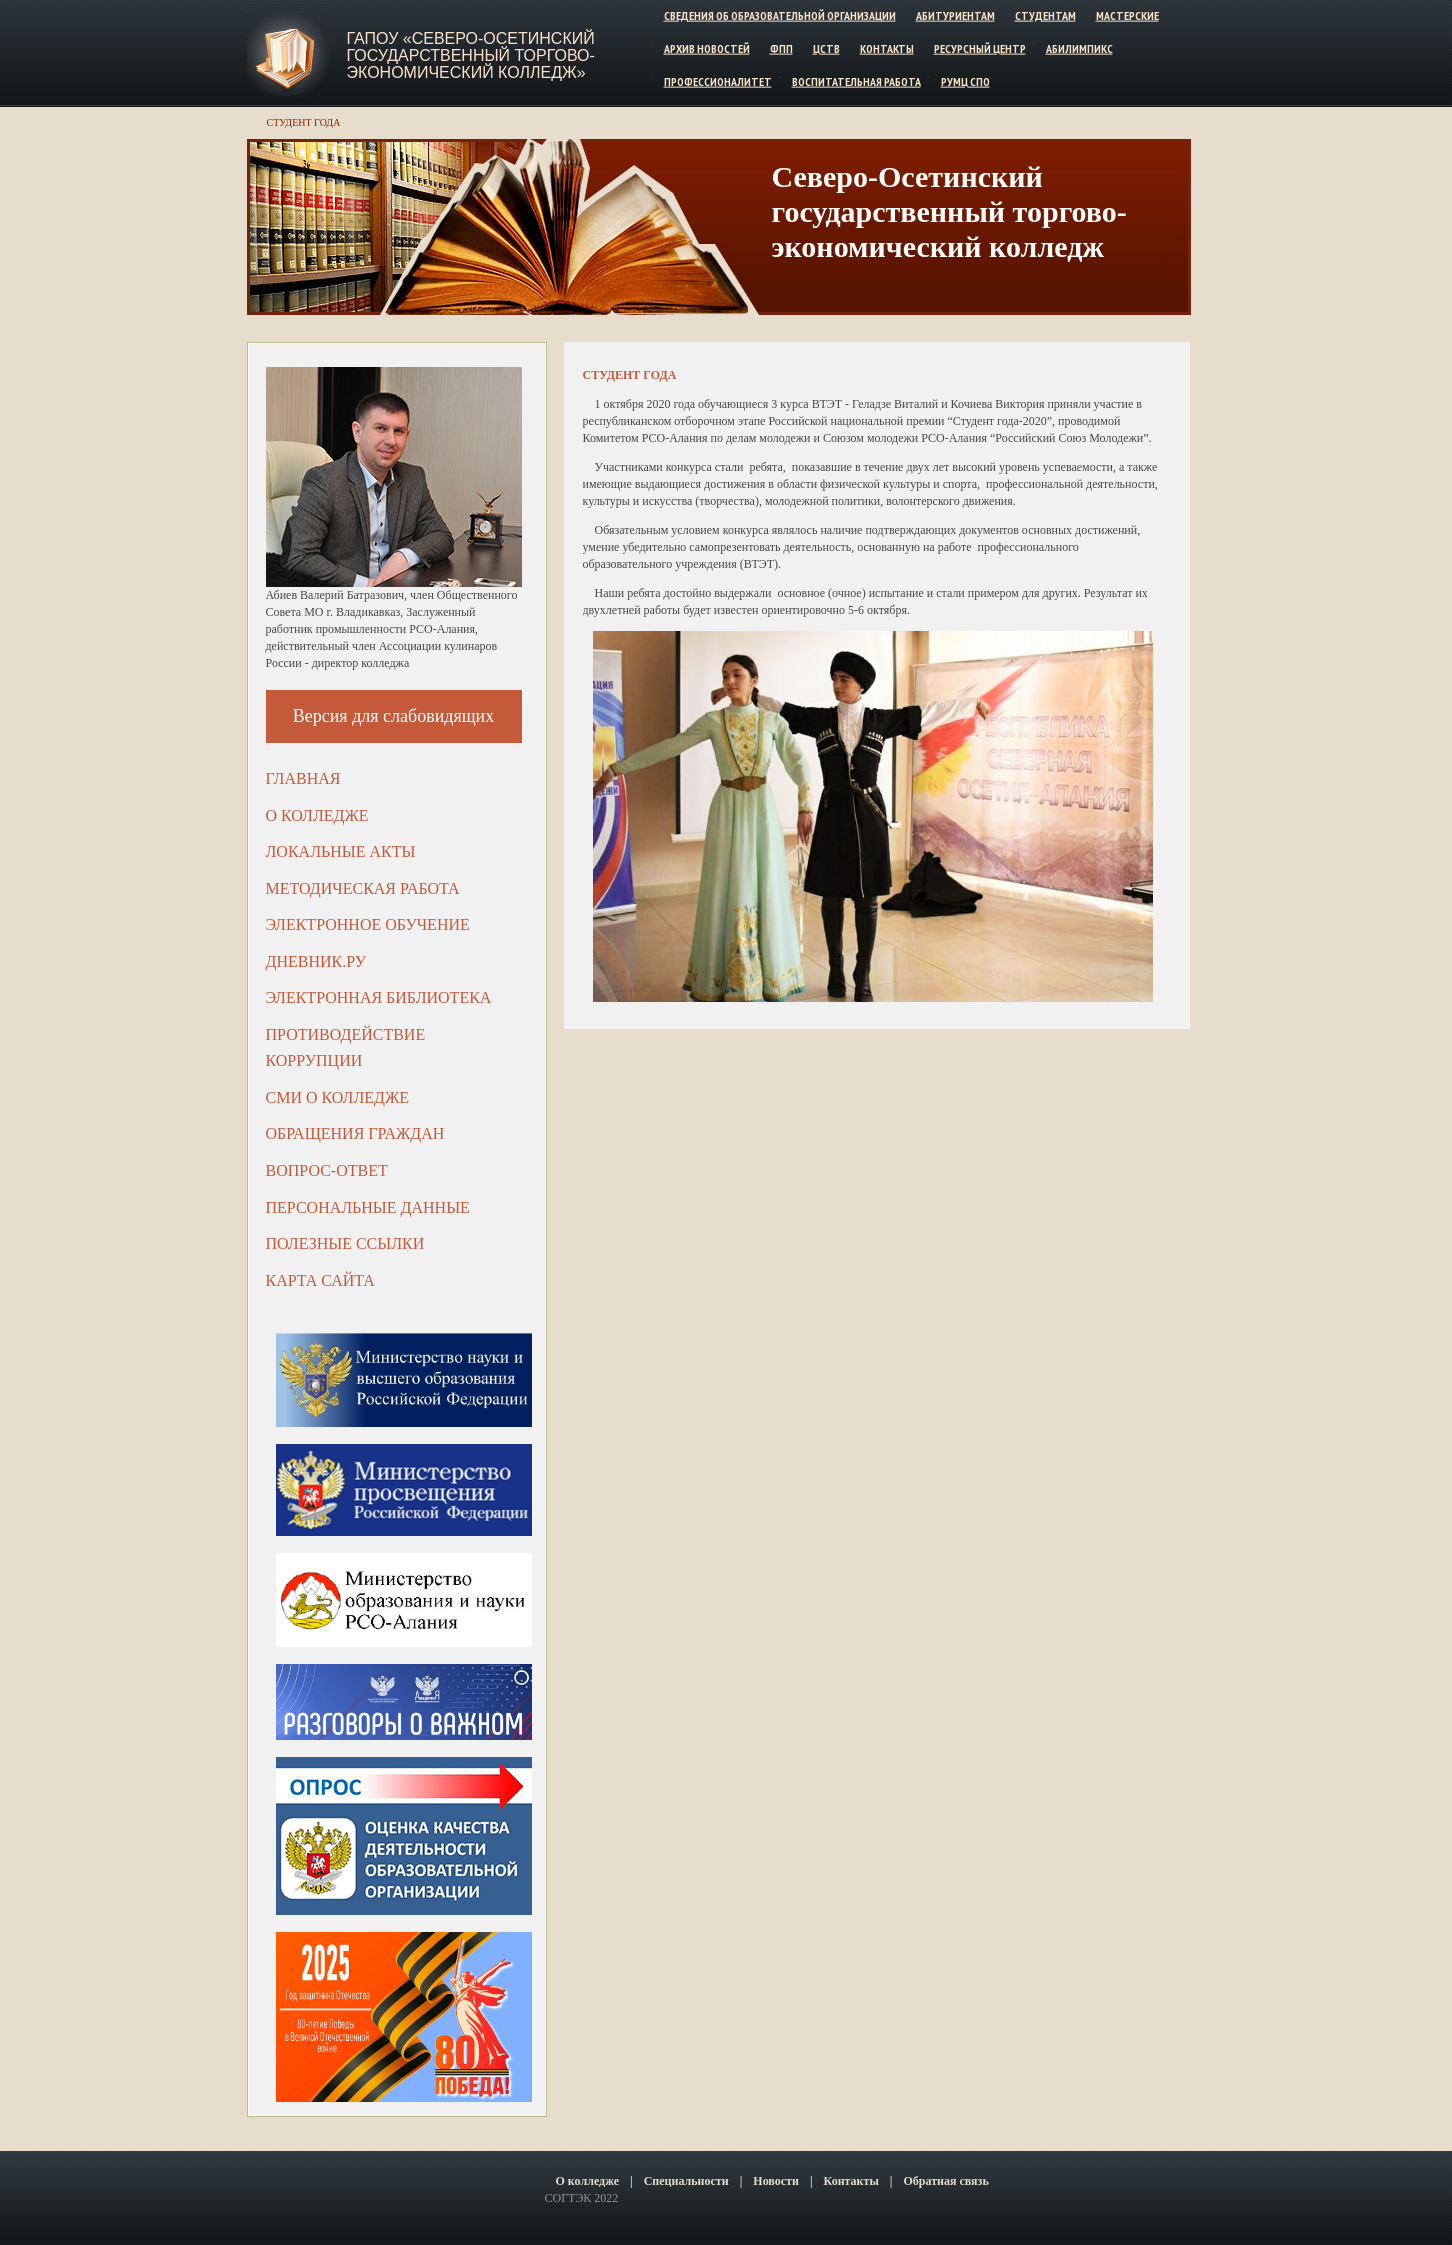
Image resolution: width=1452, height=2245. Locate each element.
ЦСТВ (826, 48)
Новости (776, 2181)
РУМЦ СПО (965, 80)
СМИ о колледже (338, 1097)
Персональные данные (368, 1207)
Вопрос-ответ (327, 1170)
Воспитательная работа (856, 80)
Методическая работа (363, 888)
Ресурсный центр (980, 48)
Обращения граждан (355, 1133)
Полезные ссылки (345, 1243)
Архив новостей (707, 48)
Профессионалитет (718, 80)
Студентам (1045, 15)
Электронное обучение (368, 924)
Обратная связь (945, 2181)
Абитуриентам (955, 15)
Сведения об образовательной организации (780, 15)
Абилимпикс (1079, 48)
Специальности (686, 2181)
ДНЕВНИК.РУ (316, 961)
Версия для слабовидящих (394, 716)
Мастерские (1127, 15)
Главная (303, 778)
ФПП (781, 48)
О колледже (317, 815)
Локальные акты (341, 851)
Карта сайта (320, 1280)
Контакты (887, 48)
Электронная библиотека (379, 997)
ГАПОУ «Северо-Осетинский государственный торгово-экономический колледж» (471, 55)
